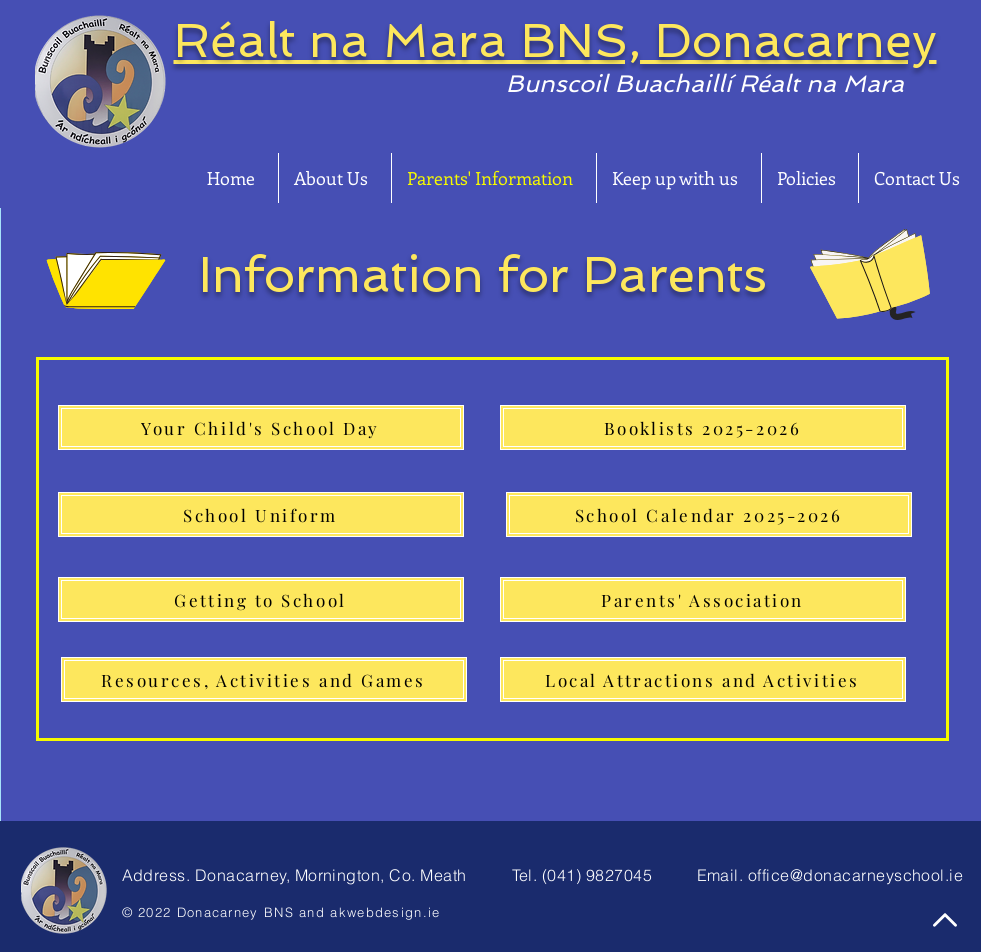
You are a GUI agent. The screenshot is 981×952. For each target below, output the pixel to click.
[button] (335, 178)
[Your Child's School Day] (261, 427)
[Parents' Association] (703, 599)
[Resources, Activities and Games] (264, 679)
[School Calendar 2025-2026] (709, 514)
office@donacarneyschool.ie (855, 875)
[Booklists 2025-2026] (703, 427)
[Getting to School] (261, 599)
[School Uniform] (261, 514)
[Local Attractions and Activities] (703, 679)
